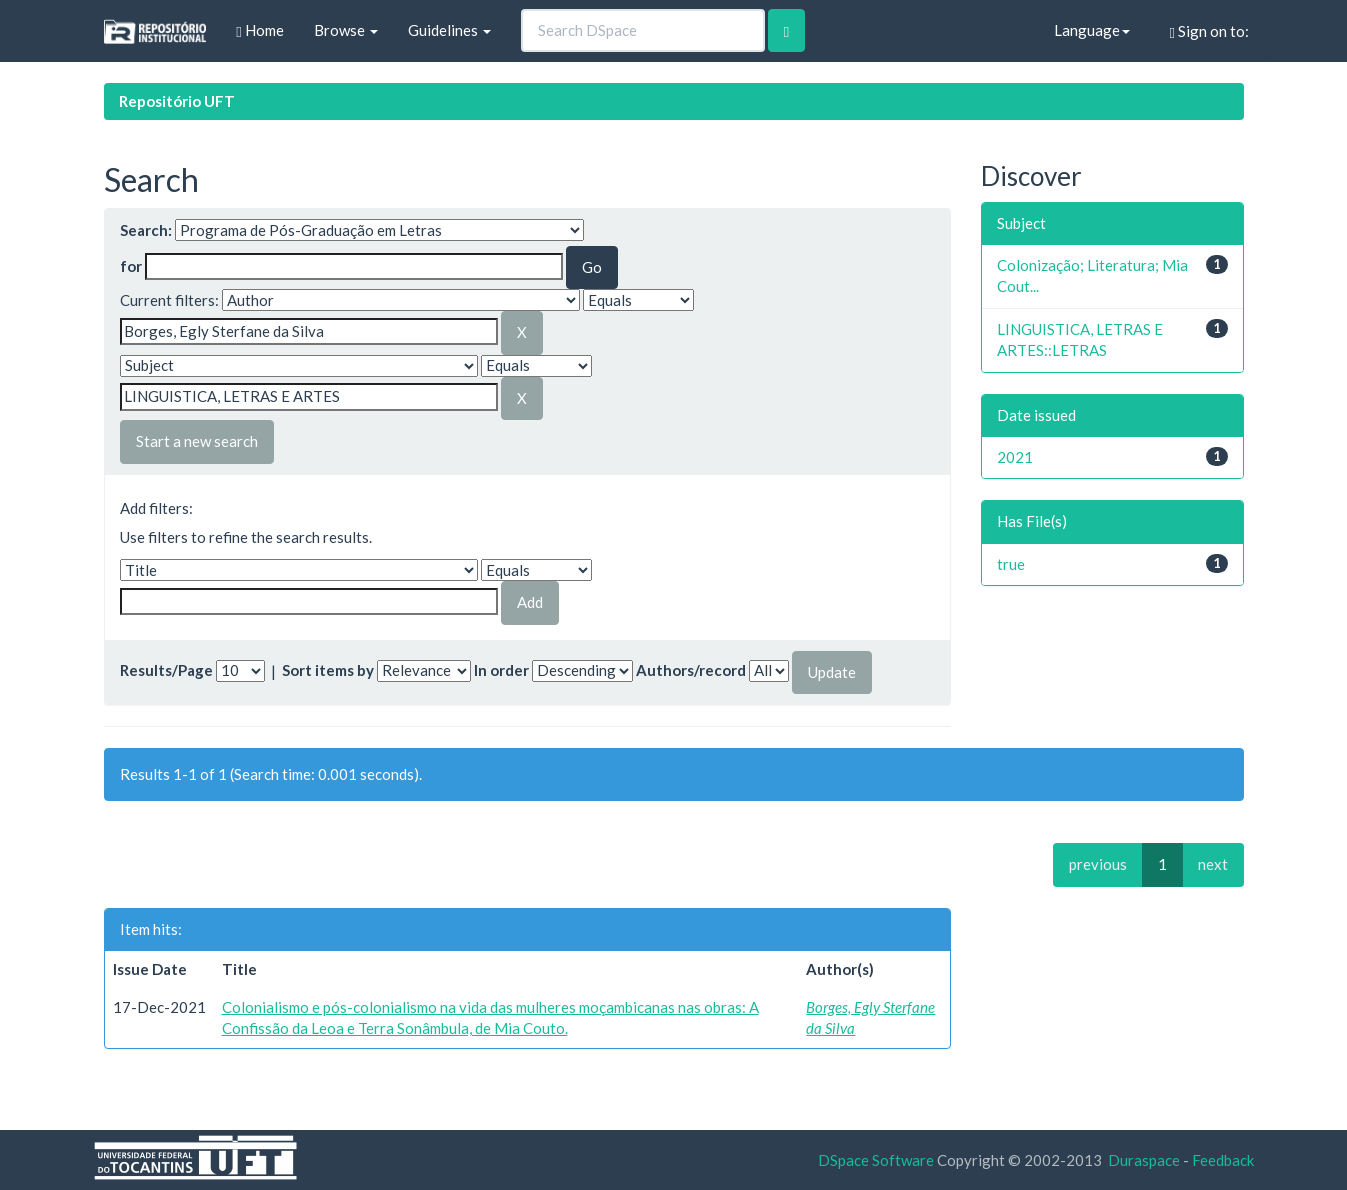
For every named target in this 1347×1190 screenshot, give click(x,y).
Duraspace (1144, 1160)
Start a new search (197, 441)
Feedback (1223, 1160)
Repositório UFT (177, 101)
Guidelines (449, 30)
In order (501, 670)
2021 (1015, 457)
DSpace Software (876, 1160)
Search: (146, 230)
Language (1092, 30)
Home (259, 30)
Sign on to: (1209, 31)
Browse (346, 30)
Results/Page (166, 670)
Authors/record (691, 670)
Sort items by (328, 670)
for (131, 266)
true (1011, 564)
